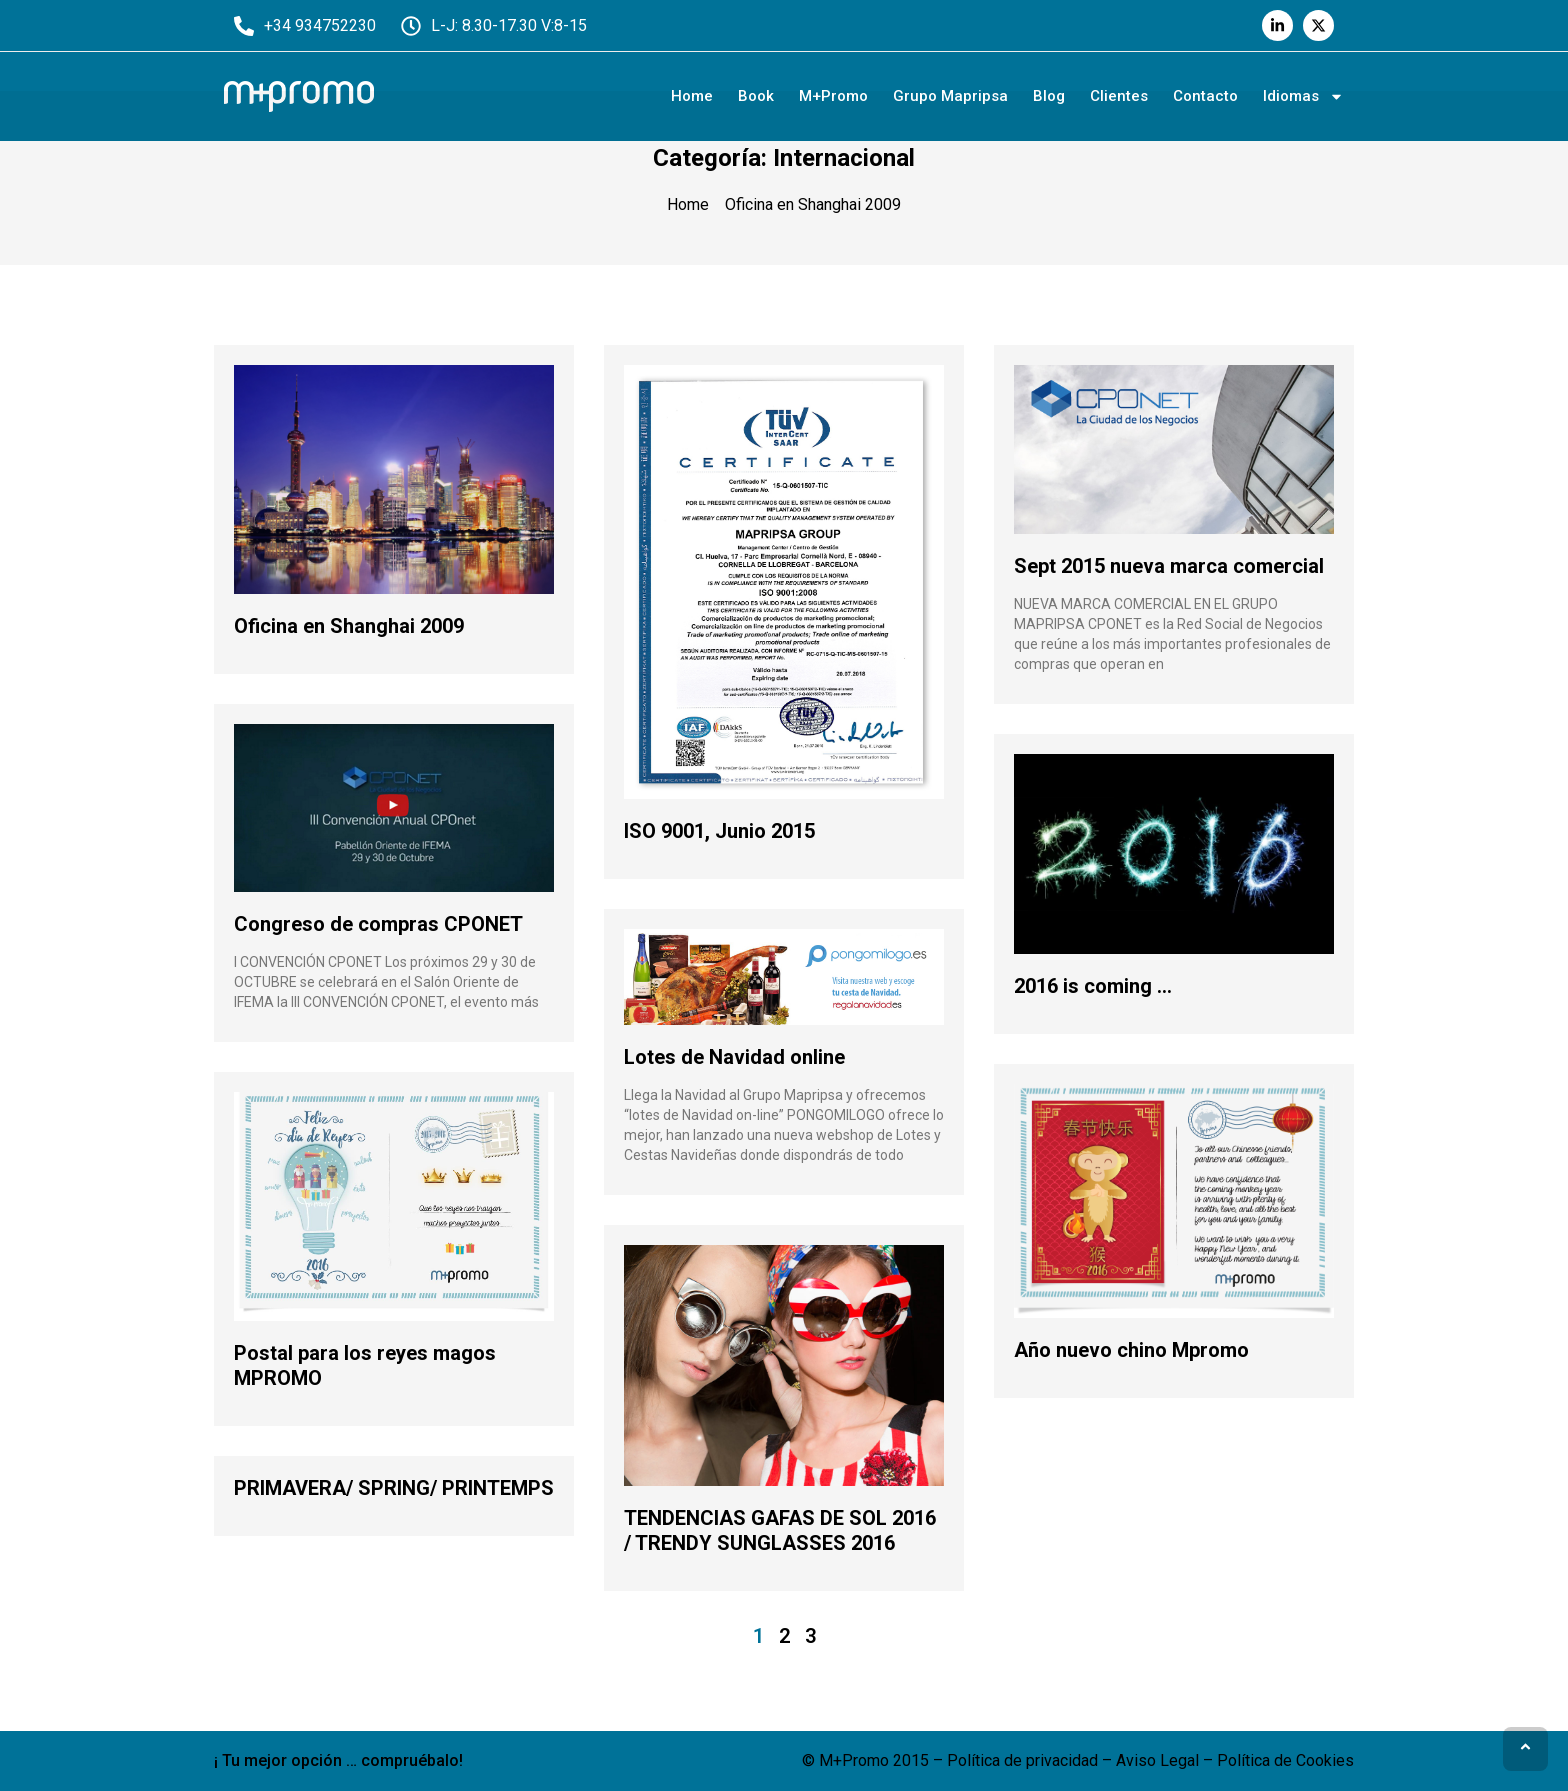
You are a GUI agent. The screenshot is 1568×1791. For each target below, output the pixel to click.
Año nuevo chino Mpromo (1131, 1350)
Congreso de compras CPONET (378, 924)
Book (756, 96)
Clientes (1119, 96)
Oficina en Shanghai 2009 (349, 626)
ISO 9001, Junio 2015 (719, 831)
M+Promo (833, 96)
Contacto (1205, 96)
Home (692, 96)
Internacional (844, 158)
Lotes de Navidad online (734, 1057)
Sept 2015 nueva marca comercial (1169, 566)
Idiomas (1303, 96)
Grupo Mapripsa (950, 96)
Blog (1049, 96)
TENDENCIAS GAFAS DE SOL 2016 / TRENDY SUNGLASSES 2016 (780, 1530)
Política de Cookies (1285, 1760)
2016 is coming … (1093, 986)
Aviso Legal (1157, 1760)
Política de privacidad (1022, 1760)
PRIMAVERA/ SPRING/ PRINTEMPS (394, 1488)
